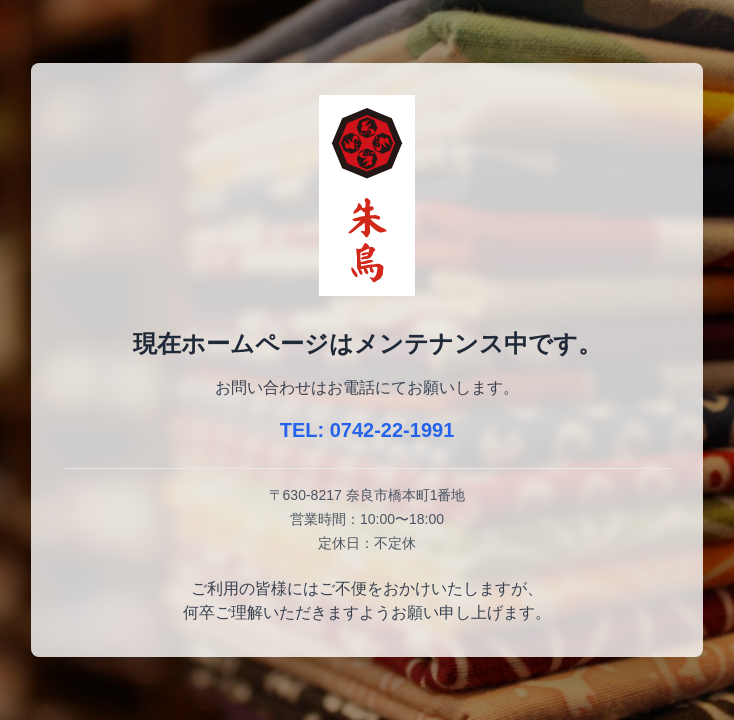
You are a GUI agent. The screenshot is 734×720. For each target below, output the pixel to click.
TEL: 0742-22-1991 (367, 430)
